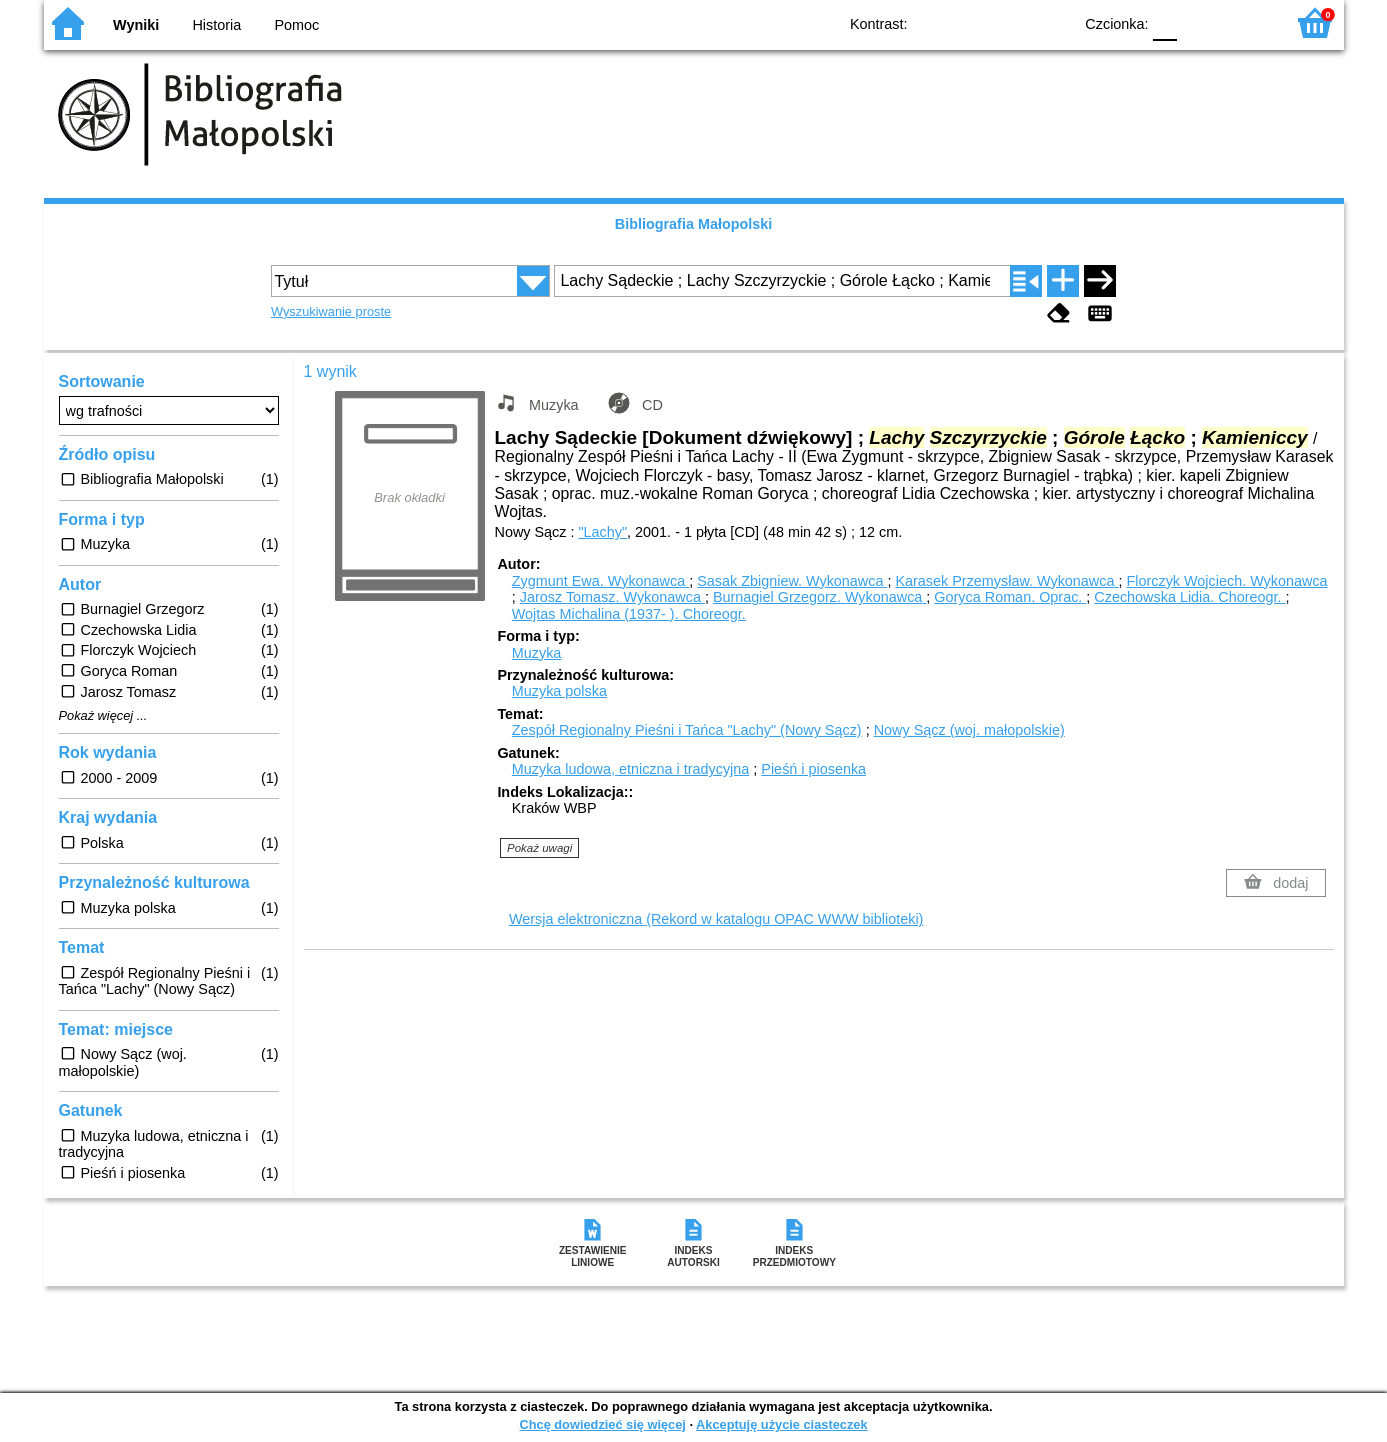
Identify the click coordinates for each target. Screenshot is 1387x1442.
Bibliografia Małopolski (694, 224)
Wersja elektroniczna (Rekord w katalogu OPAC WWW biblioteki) (716, 919)
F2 (1246, 22)
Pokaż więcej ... (103, 716)
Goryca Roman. (1010, 597)
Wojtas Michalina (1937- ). (629, 614)
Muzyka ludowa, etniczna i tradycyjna (631, 769)
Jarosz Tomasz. (612, 597)
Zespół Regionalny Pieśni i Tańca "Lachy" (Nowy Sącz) (687, 730)
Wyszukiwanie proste (331, 311)
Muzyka (537, 653)
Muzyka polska (559, 691)
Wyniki (136, 25)
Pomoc (297, 25)
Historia (216, 25)
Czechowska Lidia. (1189, 597)
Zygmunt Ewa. (600, 581)
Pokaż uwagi (539, 848)
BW (971, 22)
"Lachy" (602, 532)
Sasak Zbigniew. (792, 581)
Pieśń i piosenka (813, 769)
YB (1010, 22)
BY (1051, 22)
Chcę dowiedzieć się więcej (602, 1424)
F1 (1199, 22)
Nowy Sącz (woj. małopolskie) (969, 730)
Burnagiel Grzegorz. (819, 597)
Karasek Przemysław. (1006, 581)
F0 (1165, 22)
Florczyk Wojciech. (1226, 581)
